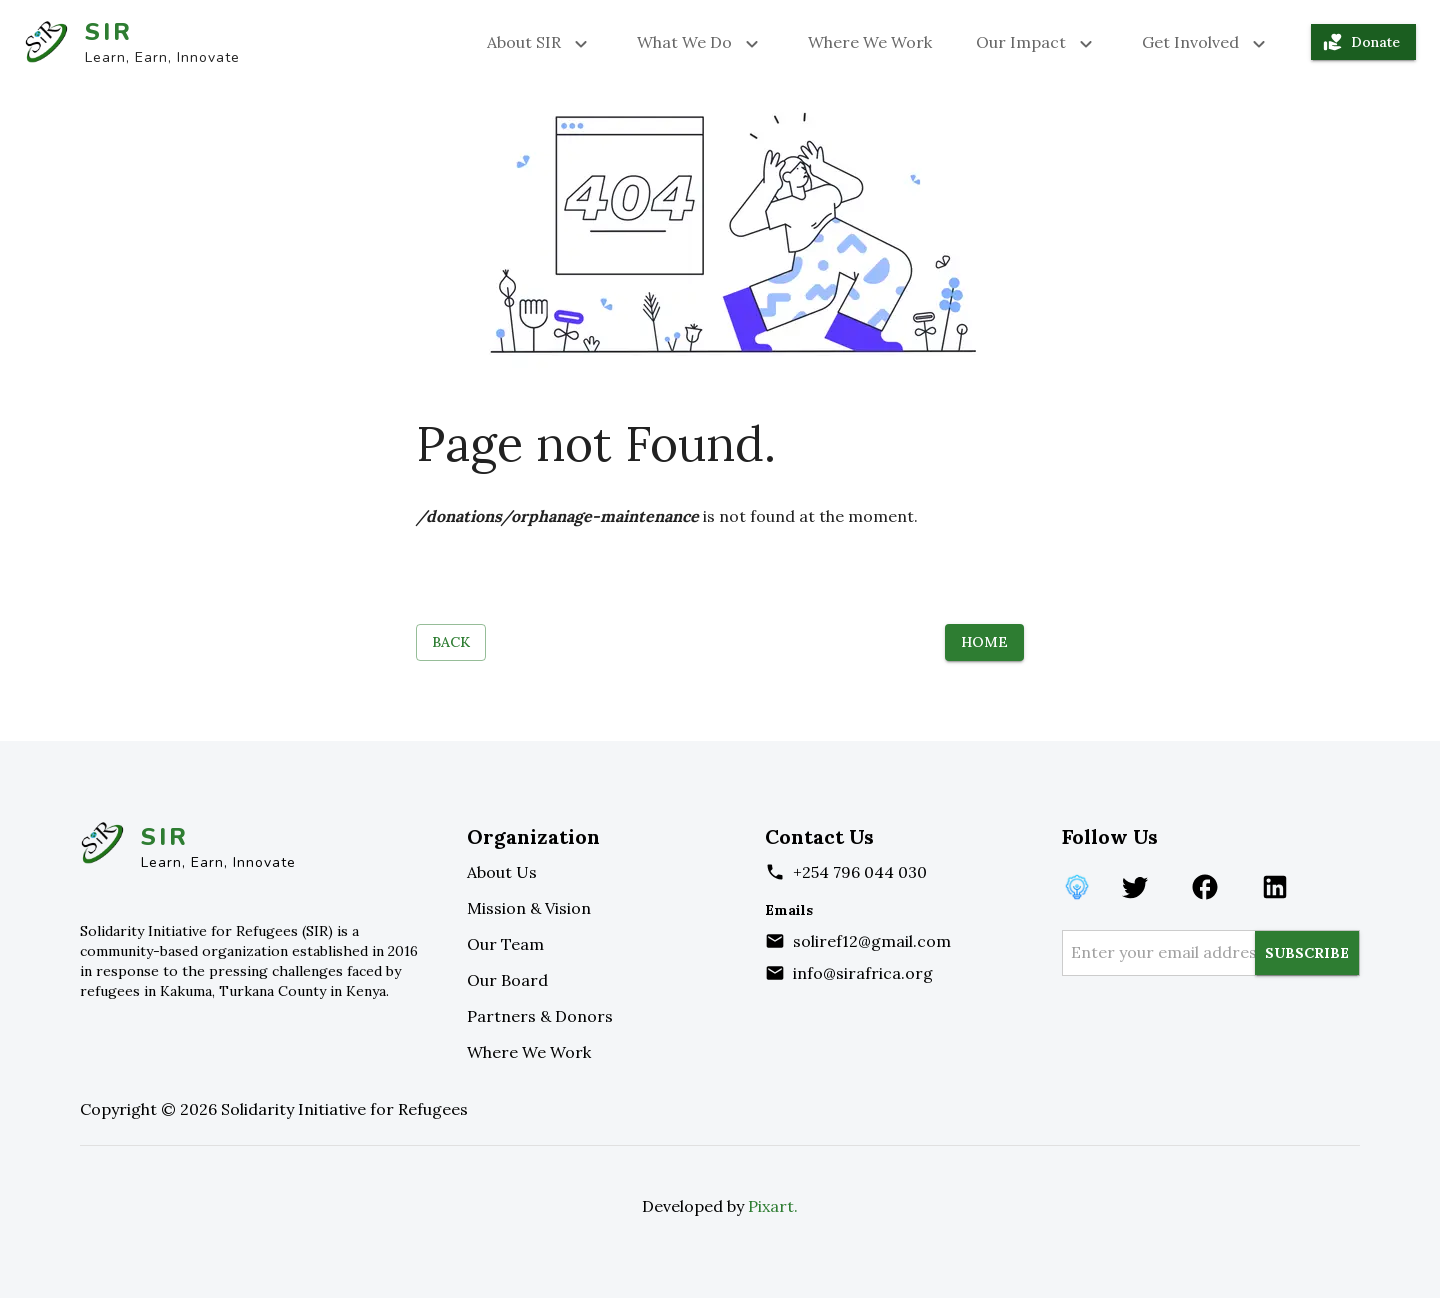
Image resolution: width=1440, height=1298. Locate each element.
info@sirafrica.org (863, 973)
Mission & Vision (529, 908)
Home (984, 642)
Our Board (507, 980)
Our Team (505, 944)
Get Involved (1206, 42)
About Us (502, 872)
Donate (1363, 42)
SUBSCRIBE (1307, 953)
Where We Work (870, 42)
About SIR (540, 42)
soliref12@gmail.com (872, 941)
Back (451, 642)
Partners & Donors (540, 1016)
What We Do (700, 42)
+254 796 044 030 (860, 872)
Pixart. (773, 1206)
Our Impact (1037, 42)
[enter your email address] (1163, 953)
